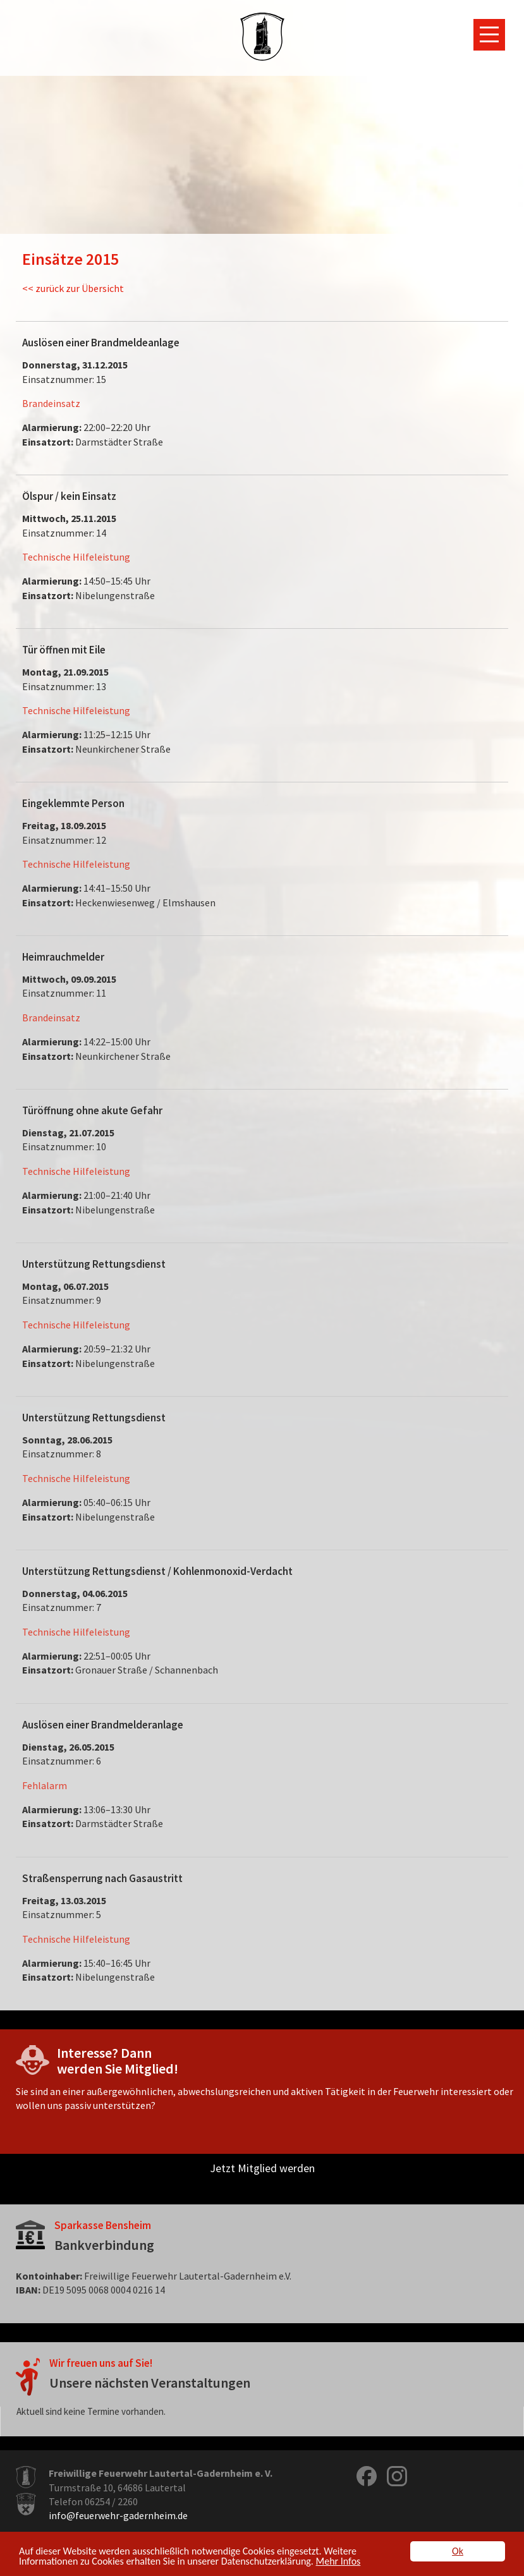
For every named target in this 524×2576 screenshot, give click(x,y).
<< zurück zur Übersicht (73, 288)
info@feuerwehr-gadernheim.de (118, 2515)
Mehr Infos (338, 2562)
